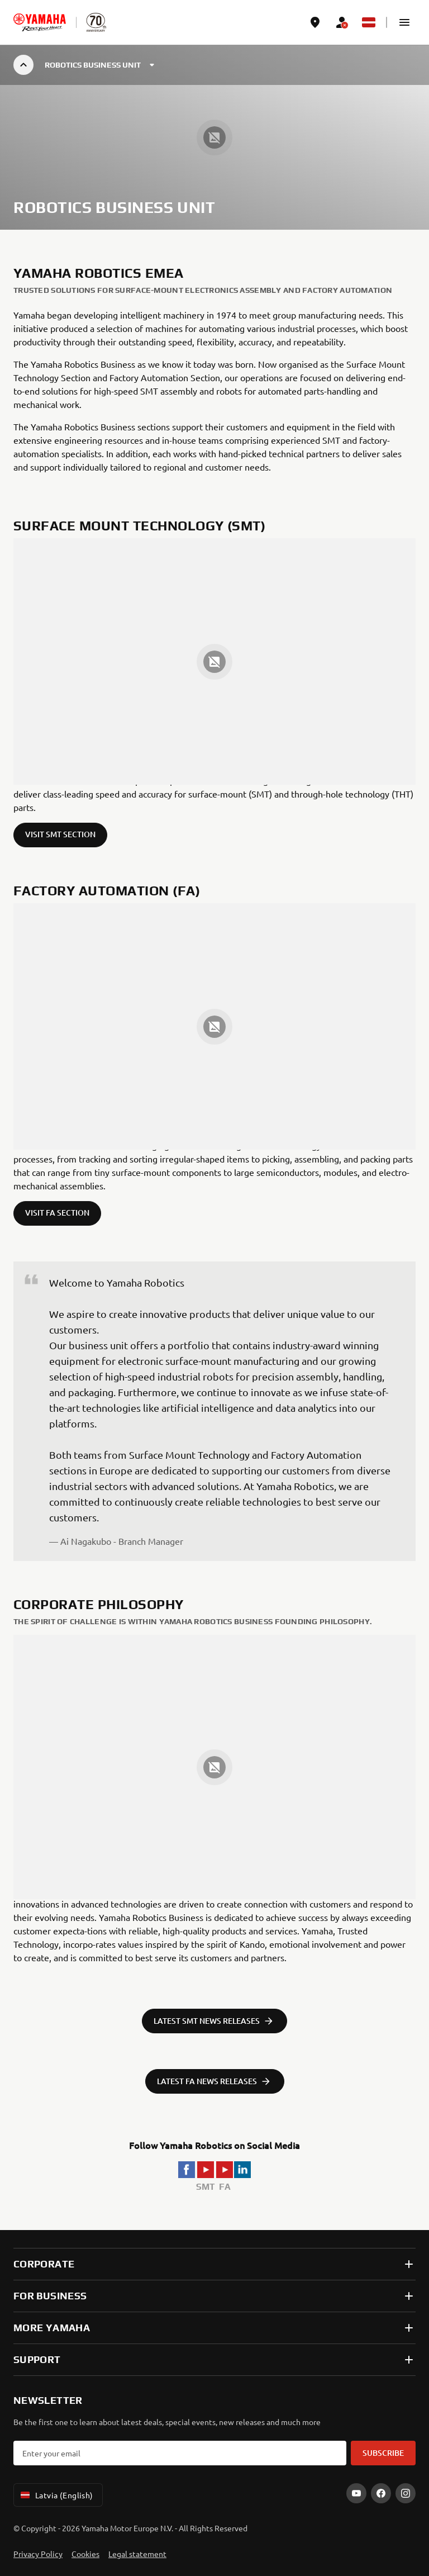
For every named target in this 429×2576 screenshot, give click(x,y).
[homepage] (39, 22)
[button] (404, 22)
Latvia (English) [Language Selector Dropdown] (55, 2495)
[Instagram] (405, 2493)
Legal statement (137, 2554)
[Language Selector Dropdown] (369, 22)
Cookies (85, 2554)
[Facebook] (381, 2493)
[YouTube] (356, 2493)
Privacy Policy (38, 2554)
